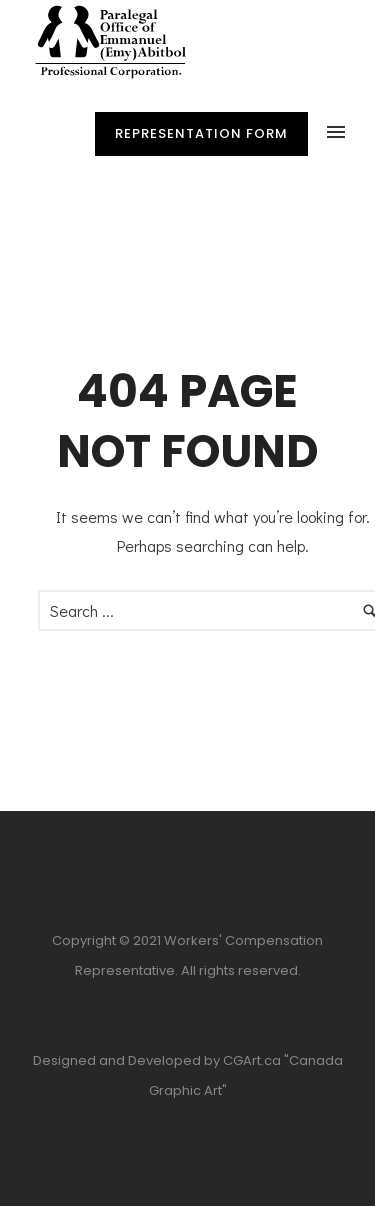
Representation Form (201, 133)
